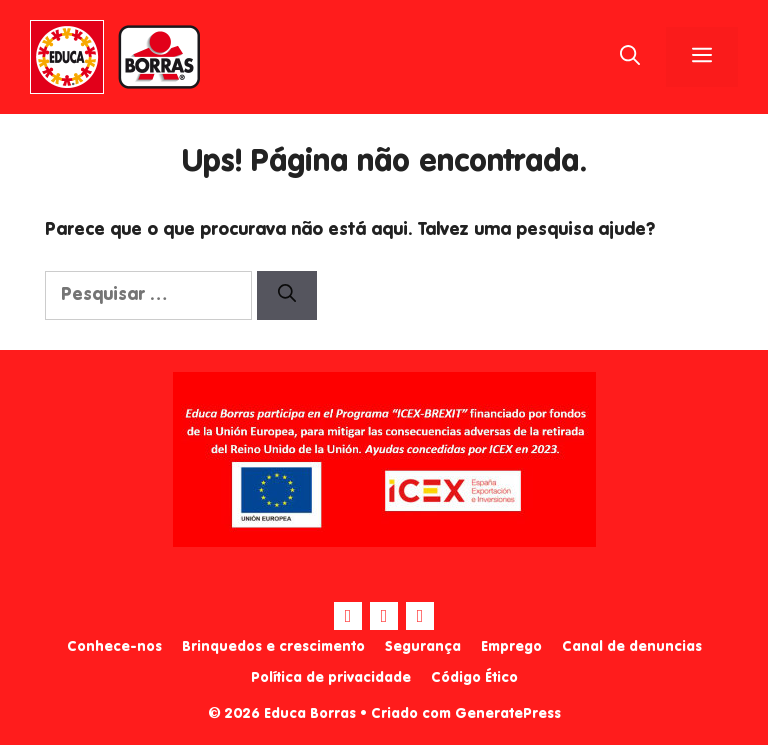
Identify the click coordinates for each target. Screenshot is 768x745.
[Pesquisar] (287, 295)
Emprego (511, 647)
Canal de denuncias (632, 647)
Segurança (423, 647)
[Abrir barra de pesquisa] (630, 57)
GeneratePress (508, 714)
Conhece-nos (114, 647)
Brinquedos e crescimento (273, 647)
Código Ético (474, 678)
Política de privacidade (331, 678)
